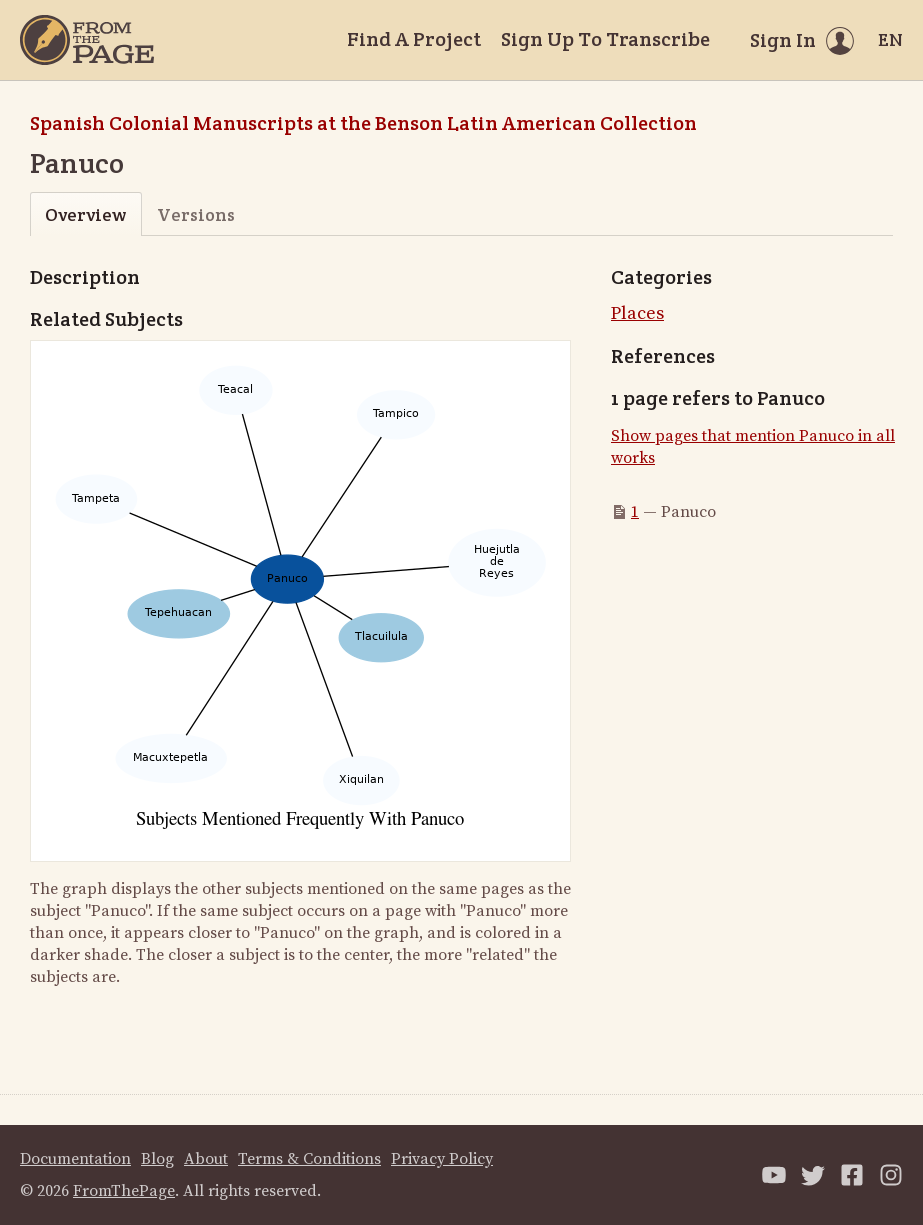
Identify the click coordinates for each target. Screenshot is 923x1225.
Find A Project (414, 39)
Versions (196, 214)
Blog (157, 1159)
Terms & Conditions (309, 1159)
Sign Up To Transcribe (605, 39)
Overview (85, 214)
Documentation (75, 1159)
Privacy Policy (442, 1159)
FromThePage (124, 1191)
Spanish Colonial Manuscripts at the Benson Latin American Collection (363, 123)
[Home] (87, 40)
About (206, 1159)
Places (637, 313)
